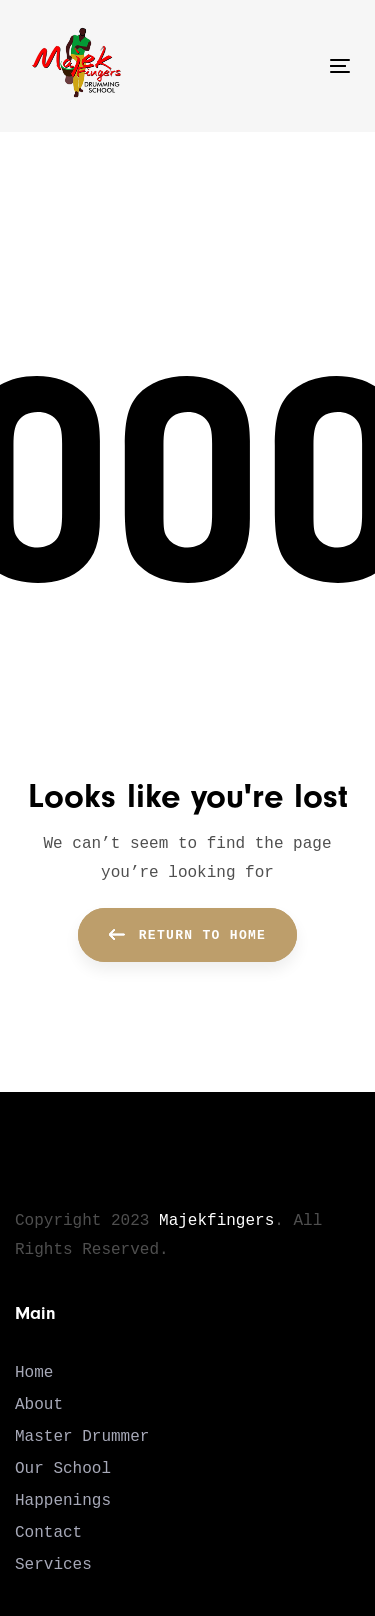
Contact (48, 1533)
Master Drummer (82, 1437)
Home (34, 1373)
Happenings (63, 1501)
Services (53, 1565)
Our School (63, 1469)
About (39, 1405)
